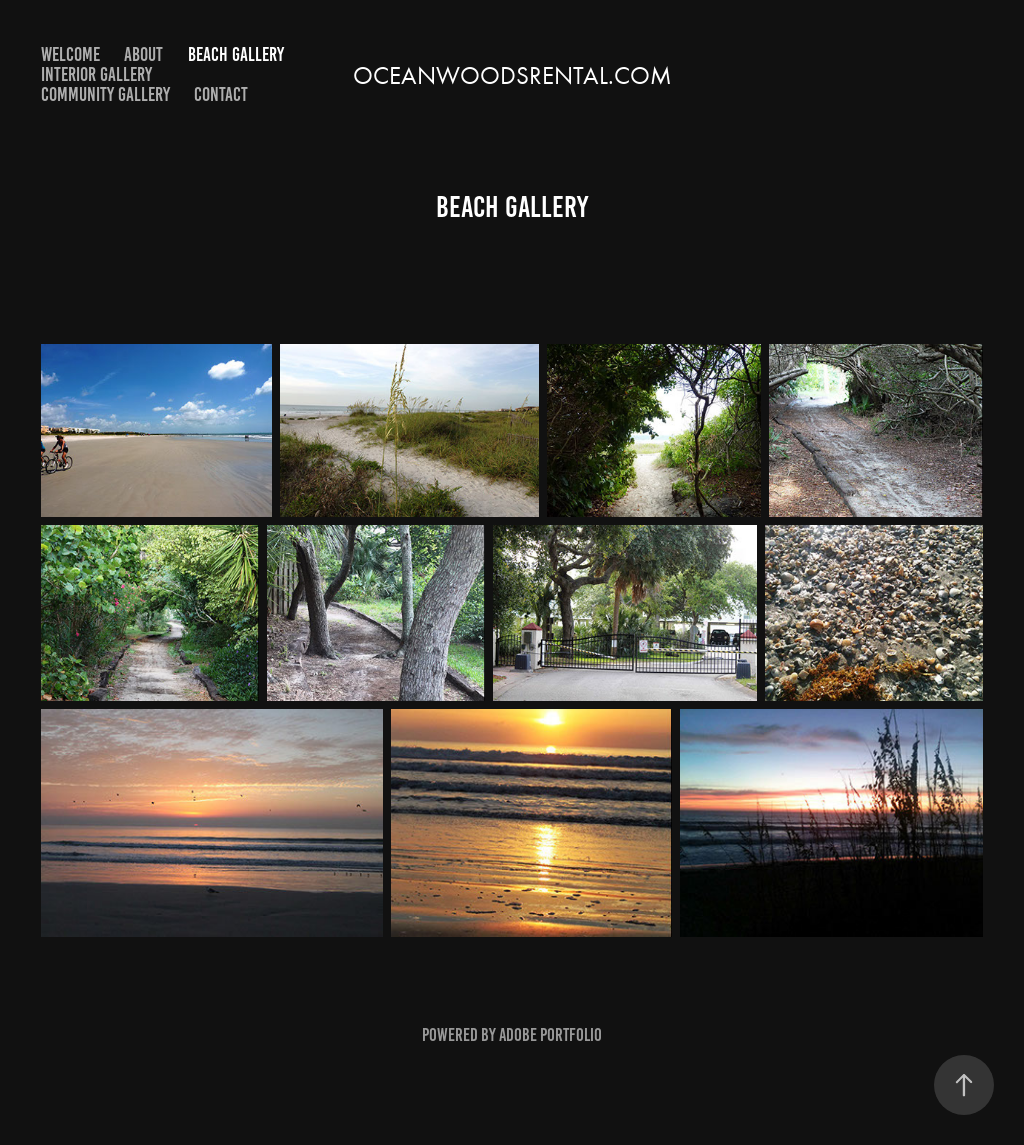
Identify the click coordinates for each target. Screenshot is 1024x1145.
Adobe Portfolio (550, 1035)
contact (221, 94)
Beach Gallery (236, 54)
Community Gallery (105, 94)
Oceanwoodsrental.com (512, 75)
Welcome (70, 54)
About (143, 54)
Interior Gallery (96, 74)
